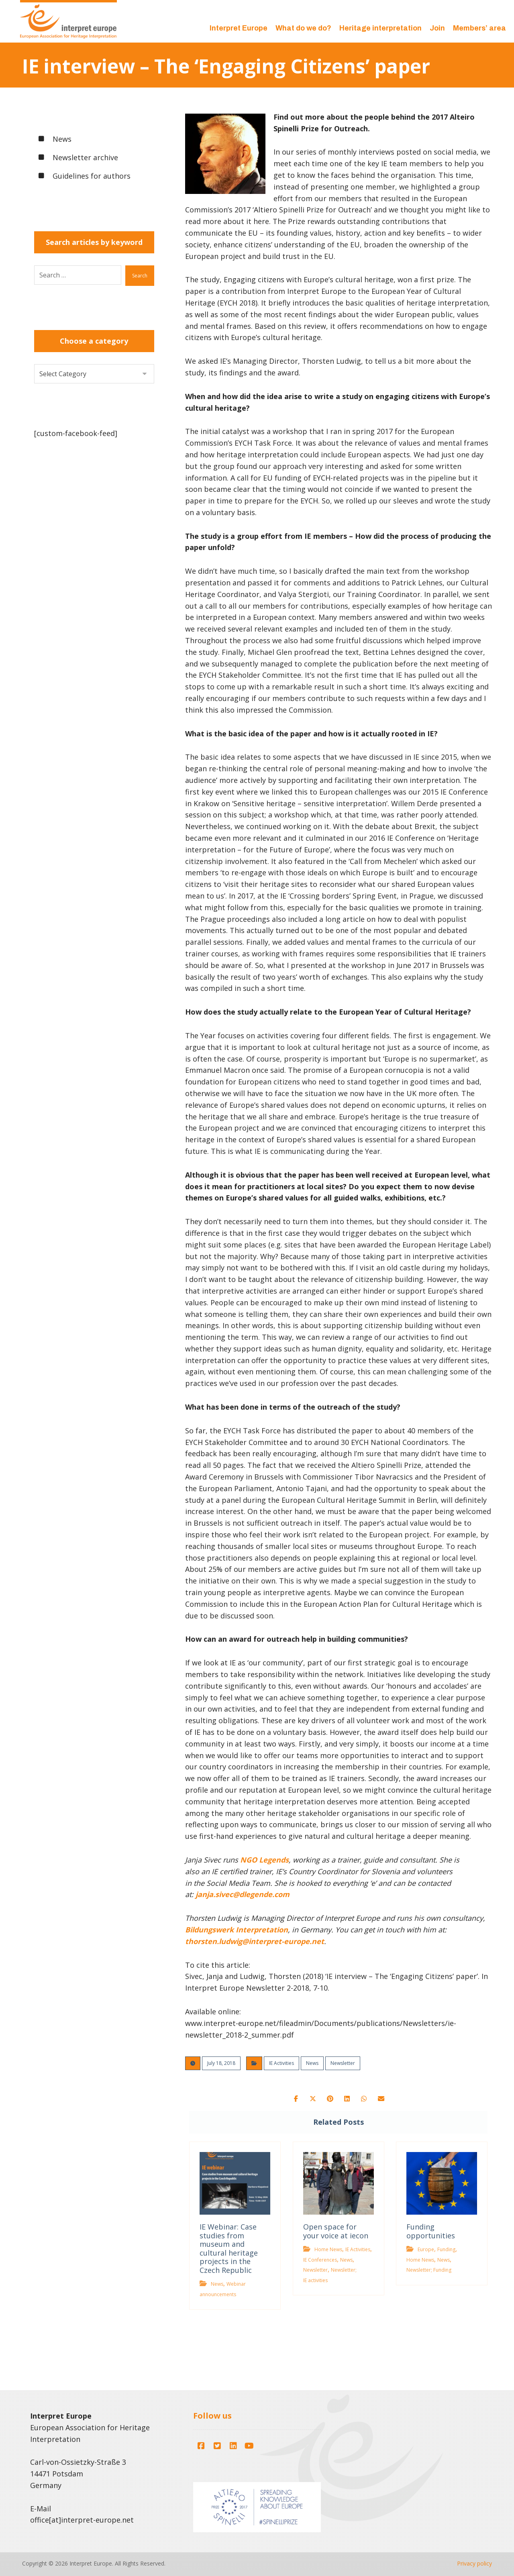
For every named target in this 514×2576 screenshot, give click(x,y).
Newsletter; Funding (430, 2271)
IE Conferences (319, 2261)
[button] (288, 2100)
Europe (427, 2250)
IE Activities (281, 2063)
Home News (327, 2250)
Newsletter (342, 2063)
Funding (448, 2250)
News (312, 2063)
